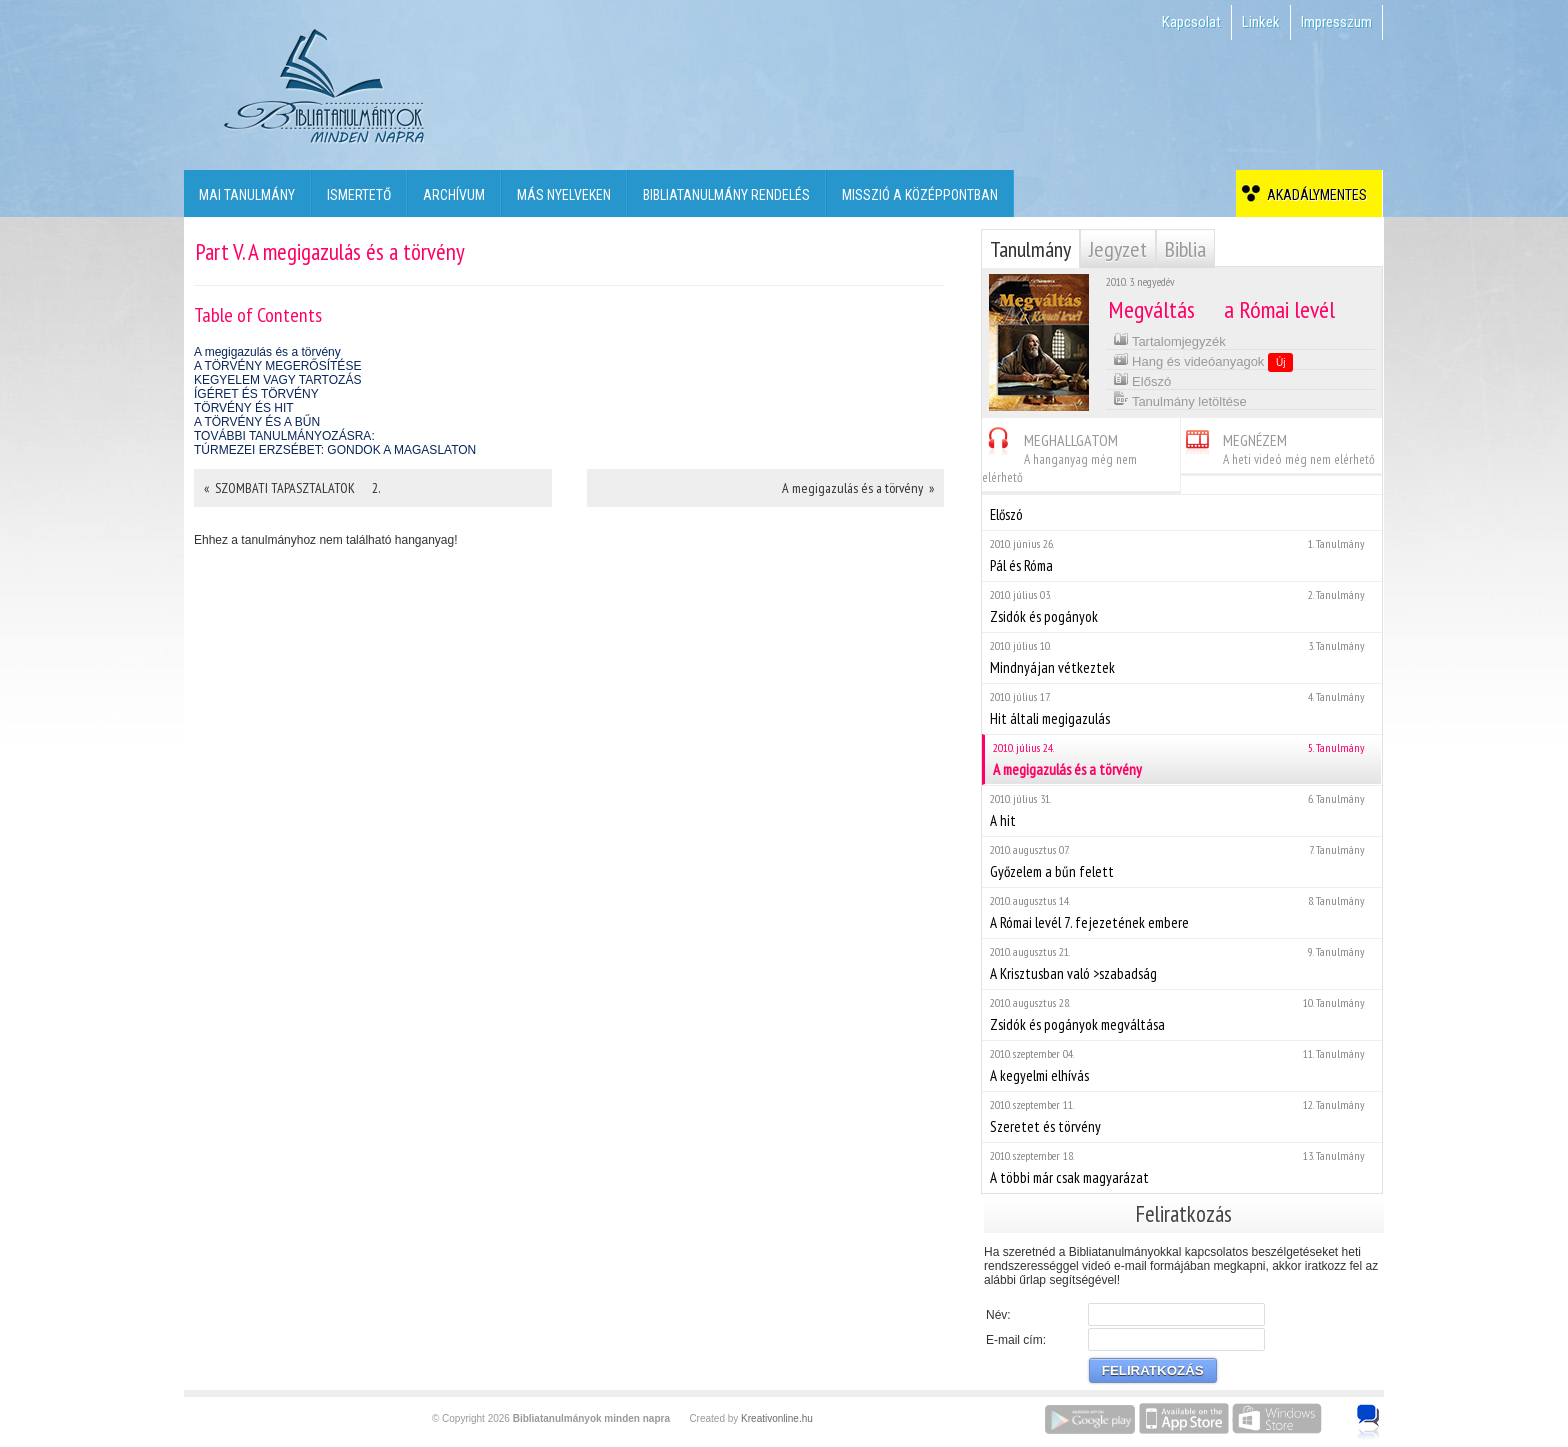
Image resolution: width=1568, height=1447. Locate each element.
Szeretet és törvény (1181, 1116)
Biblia (1185, 249)
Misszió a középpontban (920, 195)
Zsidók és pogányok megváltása (1181, 1014)
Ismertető (359, 195)
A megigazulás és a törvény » (858, 488)
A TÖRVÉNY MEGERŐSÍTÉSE (277, 366)
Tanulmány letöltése (1180, 399)
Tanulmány (1030, 249)
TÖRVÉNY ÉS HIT (244, 408)
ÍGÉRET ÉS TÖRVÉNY (256, 394)
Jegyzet (1118, 249)
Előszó (1142, 379)
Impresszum (1336, 22)
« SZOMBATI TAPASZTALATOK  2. (292, 488)
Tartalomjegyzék (1169, 339)
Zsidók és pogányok (1181, 606)
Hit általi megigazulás (1181, 708)
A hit (1181, 810)
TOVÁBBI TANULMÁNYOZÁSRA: (284, 436)
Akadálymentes (1314, 195)
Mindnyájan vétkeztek (1181, 657)
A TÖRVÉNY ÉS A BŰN (257, 422)
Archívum (454, 195)
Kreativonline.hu (777, 1418)
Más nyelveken (564, 195)
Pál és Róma (1181, 555)
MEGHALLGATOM (1059, 455)
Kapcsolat (1191, 22)
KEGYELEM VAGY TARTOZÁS (277, 380)
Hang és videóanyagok (1203, 361)
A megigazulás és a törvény (267, 352)
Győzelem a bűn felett (1181, 861)
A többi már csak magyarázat (1181, 1167)
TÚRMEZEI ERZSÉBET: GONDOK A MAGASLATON (335, 450)
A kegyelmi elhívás (1181, 1065)
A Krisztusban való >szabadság (1181, 963)
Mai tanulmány (247, 195)
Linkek (1261, 22)
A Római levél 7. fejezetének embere (1181, 912)
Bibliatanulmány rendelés (726, 195)
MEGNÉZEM (1278, 446)
